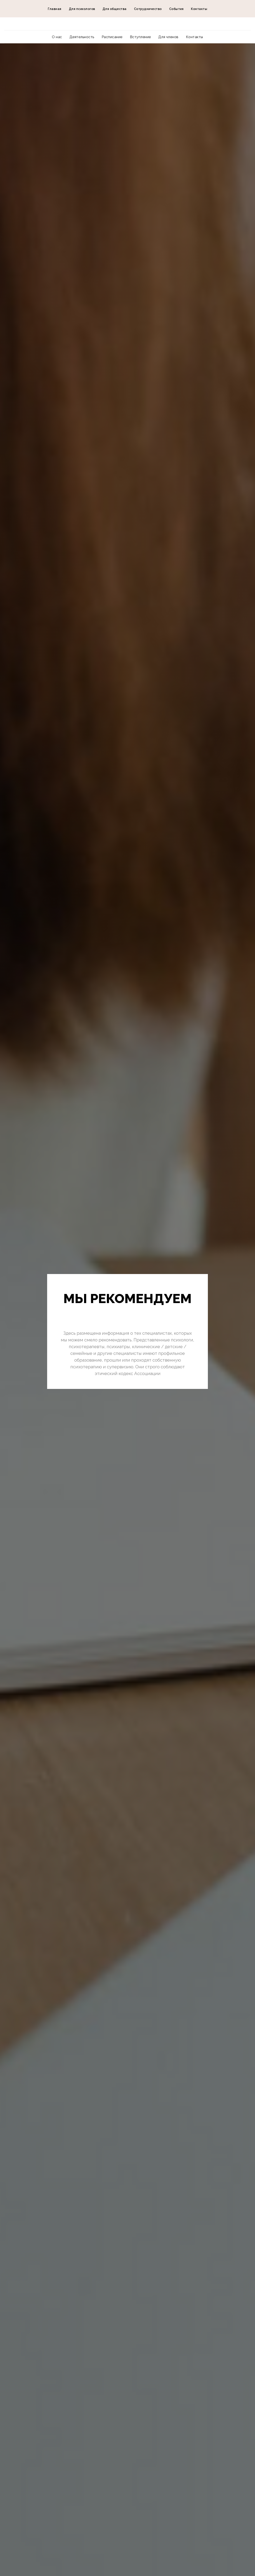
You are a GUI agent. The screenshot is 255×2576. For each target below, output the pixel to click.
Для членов (168, 37)
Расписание (112, 37)
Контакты (199, 9)
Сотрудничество (148, 9)
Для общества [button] (115, 9)
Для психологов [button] (82, 9)
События (176, 9)
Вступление (140, 37)
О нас (57, 37)
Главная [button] (54, 9)
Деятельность (82, 37)
